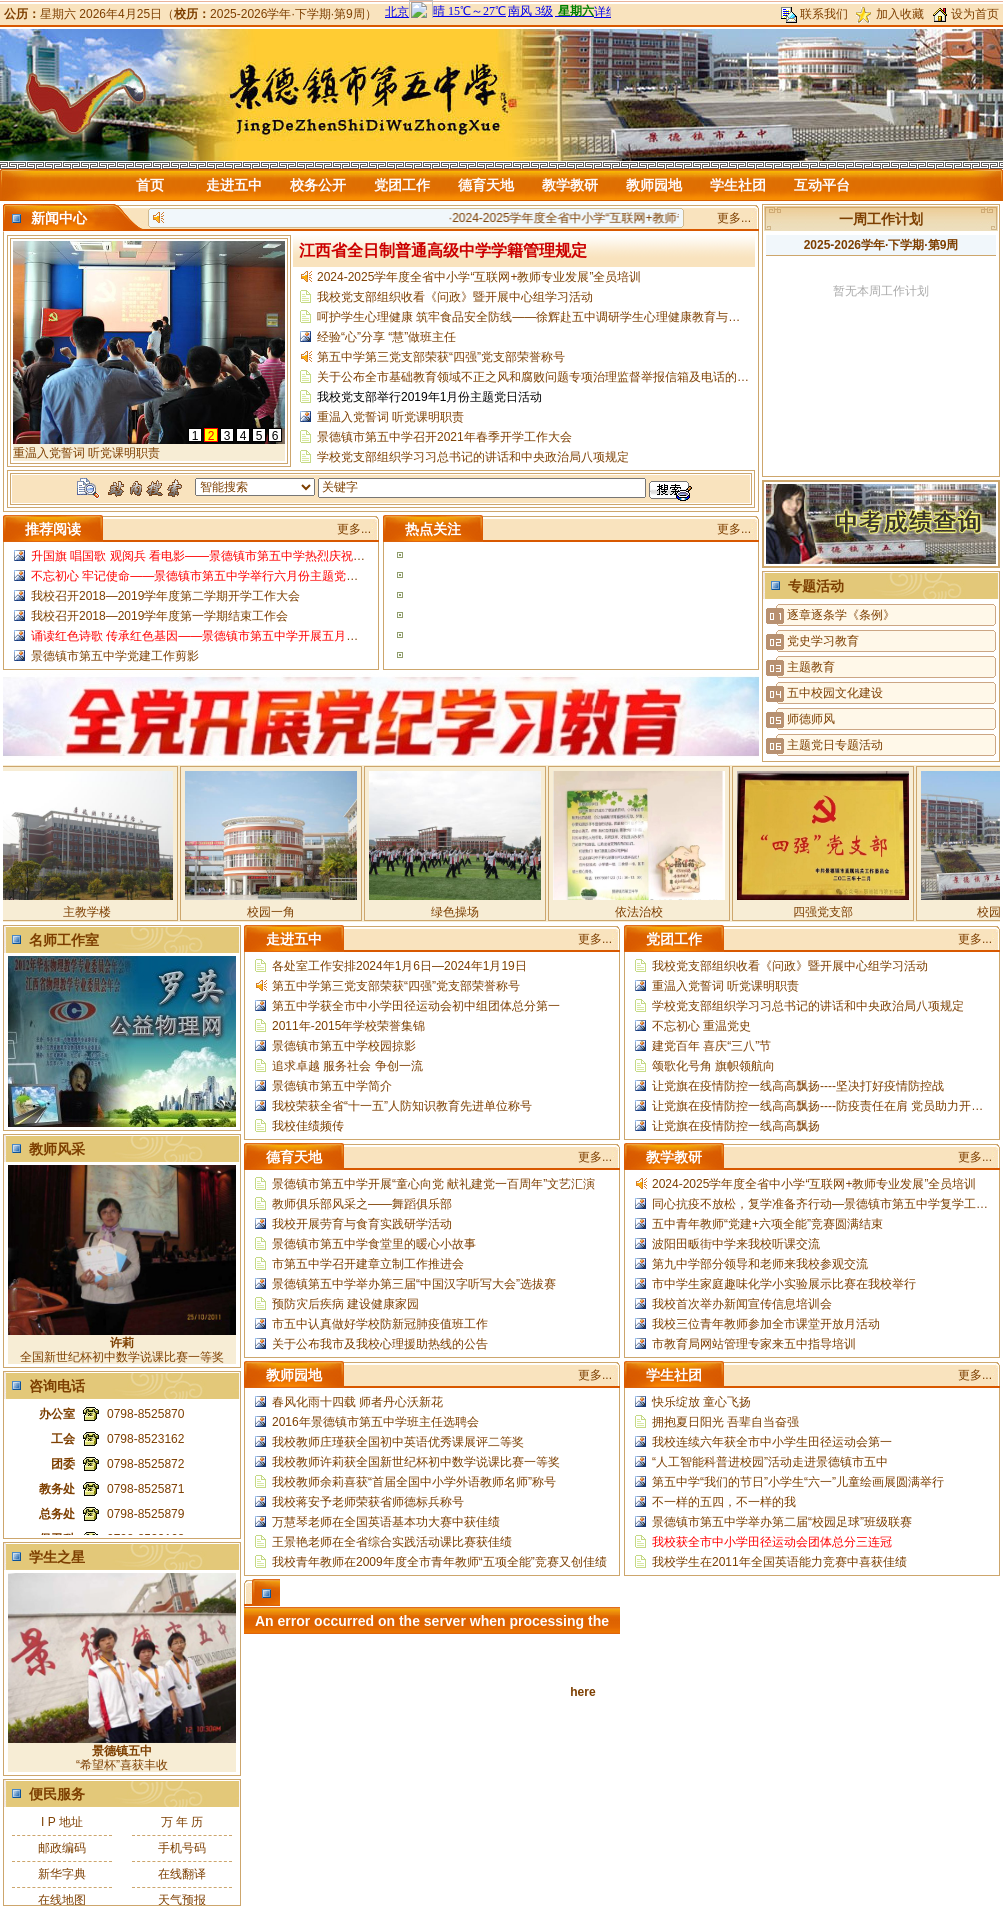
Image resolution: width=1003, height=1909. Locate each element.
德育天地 (486, 185)
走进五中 (234, 185)
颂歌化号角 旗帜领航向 (713, 1066)
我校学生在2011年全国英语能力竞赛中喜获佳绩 (779, 1562)
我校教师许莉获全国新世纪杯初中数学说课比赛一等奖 (416, 1462)
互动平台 (822, 185)
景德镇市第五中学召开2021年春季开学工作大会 (444, 437)
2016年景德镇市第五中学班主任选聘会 (375, 1422)
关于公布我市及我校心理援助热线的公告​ (380, 1344)
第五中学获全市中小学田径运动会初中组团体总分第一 (416, 1006)
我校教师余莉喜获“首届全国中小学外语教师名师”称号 (414, 1482)
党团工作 (402, 185)
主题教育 (811, 667)
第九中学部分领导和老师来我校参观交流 (760, 1264)
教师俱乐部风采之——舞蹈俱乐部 (362, 1204)
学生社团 (738, 185)
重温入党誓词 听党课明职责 (390, 417)
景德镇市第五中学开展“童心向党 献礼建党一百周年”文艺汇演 (433, 1184)
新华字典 (62, 1874)
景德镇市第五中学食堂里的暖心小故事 (374, 1244)
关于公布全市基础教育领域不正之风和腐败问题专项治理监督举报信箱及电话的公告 (539, 377)
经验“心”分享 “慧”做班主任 (386, 337)
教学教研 (570, 185)
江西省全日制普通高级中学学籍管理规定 (443, 250)
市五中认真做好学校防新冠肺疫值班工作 (380, 1324)
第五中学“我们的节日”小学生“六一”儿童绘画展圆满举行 (798, 1482)
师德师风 (811, 719)
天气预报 (182, 1900)
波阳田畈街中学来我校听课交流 (736, 1244)
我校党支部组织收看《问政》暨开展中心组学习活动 (455, 297)
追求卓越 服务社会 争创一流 (347, 1066)
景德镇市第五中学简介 (332, 1086)
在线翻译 (182, 1874)
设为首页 (975, 14)
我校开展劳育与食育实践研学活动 (362, 1224)
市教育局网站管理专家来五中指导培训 (754, 1344)
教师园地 (654, 185)
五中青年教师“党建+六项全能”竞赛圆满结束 (767, 1224)
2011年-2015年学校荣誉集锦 (348, 1026)
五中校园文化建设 (835, 693)
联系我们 (824, 14)
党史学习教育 (823, 641)
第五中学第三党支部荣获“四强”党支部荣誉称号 (441, 357)
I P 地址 (62, 1822)
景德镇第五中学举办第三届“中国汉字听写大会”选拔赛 (414, 1284)
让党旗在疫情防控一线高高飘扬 (736, 1126)
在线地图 (62, 1900)
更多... (734, 218)
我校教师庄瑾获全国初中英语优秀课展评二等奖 (398, 1442)
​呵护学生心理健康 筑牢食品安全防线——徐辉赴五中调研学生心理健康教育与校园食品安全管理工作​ (582, 317)
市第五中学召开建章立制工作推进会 (368, 1264)
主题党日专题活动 (835, 745)
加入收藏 (900, 14)
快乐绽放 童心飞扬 (701, 1402)
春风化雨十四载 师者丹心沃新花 (357, 1402)
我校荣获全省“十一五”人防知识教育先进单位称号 (402, 1106)
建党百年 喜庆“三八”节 (711, 1046)
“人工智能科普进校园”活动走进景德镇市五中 (770, 1462)
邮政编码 (62, 1848)
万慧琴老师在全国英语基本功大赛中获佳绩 (386, 1522)
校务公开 (318, 185)
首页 (150, 185)
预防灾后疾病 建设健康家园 (345, 1304)
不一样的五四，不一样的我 (724, 1502)
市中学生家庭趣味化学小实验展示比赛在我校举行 (784, 1284)
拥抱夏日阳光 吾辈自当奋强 (725, 1422)
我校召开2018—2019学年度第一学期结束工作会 (159, 616)
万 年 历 (182, 1822)
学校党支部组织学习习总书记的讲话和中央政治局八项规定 (473, 457)
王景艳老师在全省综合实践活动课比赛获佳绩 (392, 1542)
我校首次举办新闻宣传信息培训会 (742, 1304)
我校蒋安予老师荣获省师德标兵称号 (368, 1502)
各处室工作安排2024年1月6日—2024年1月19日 (399, 966)
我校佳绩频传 (308, 1126)
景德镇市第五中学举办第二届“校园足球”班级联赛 (782, 1522)
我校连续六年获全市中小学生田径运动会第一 (772, 1442)
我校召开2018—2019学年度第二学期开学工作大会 (165, 596)
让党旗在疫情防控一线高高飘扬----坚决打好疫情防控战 (798, 1086)
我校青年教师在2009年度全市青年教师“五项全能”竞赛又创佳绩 (439, 1562)
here (582, 1692)
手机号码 (182, 1848)
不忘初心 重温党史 (701, 1026)
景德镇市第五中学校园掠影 (344, 1046)
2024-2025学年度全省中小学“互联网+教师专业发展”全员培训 (629, 218)
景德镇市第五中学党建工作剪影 (115, 656)
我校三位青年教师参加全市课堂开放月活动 (766, 1324)
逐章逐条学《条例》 (841, 615)
